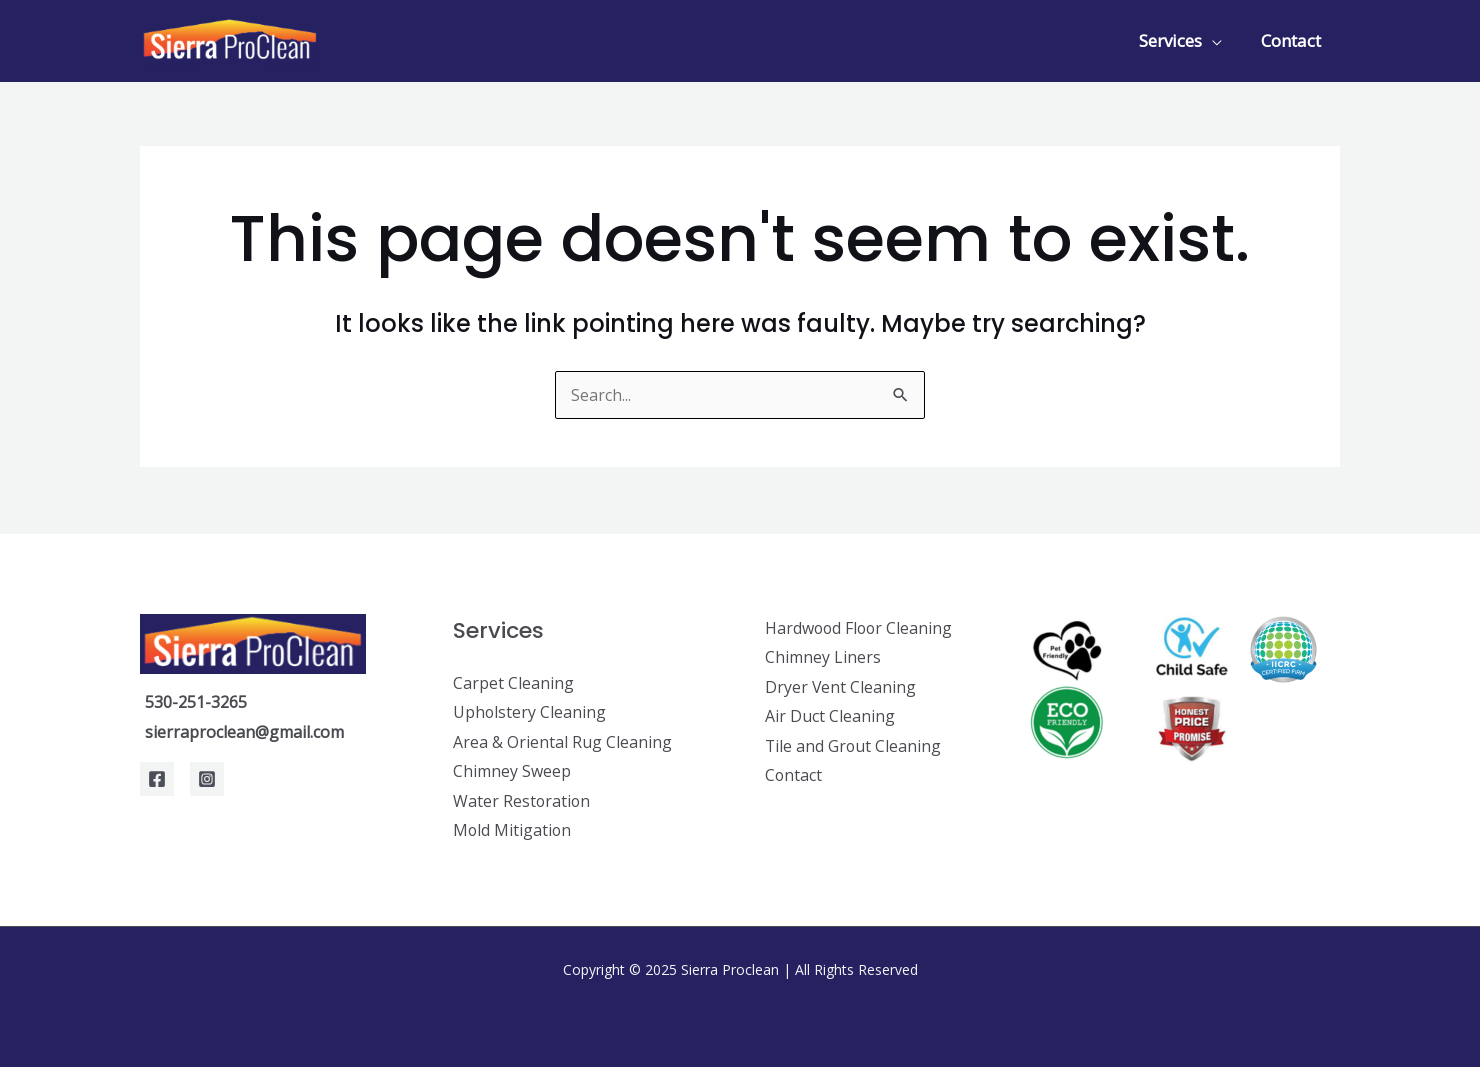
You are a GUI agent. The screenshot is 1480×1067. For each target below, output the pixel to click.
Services (1177, 40)
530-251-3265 (196, 701)
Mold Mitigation (513, 830)
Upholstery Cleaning (530, 711)
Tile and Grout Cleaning (854, 746)
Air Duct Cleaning (830, 716)
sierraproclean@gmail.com (244, 731)
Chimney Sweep (512, 771)
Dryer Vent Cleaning (841, 686)
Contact (1293, 40)
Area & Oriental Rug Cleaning (562, 741)
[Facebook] (157, 778)
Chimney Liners (823, 656)
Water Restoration (522, 801)
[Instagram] (207, 778)
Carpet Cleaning (513, 682)
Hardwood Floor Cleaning (860, 627)
